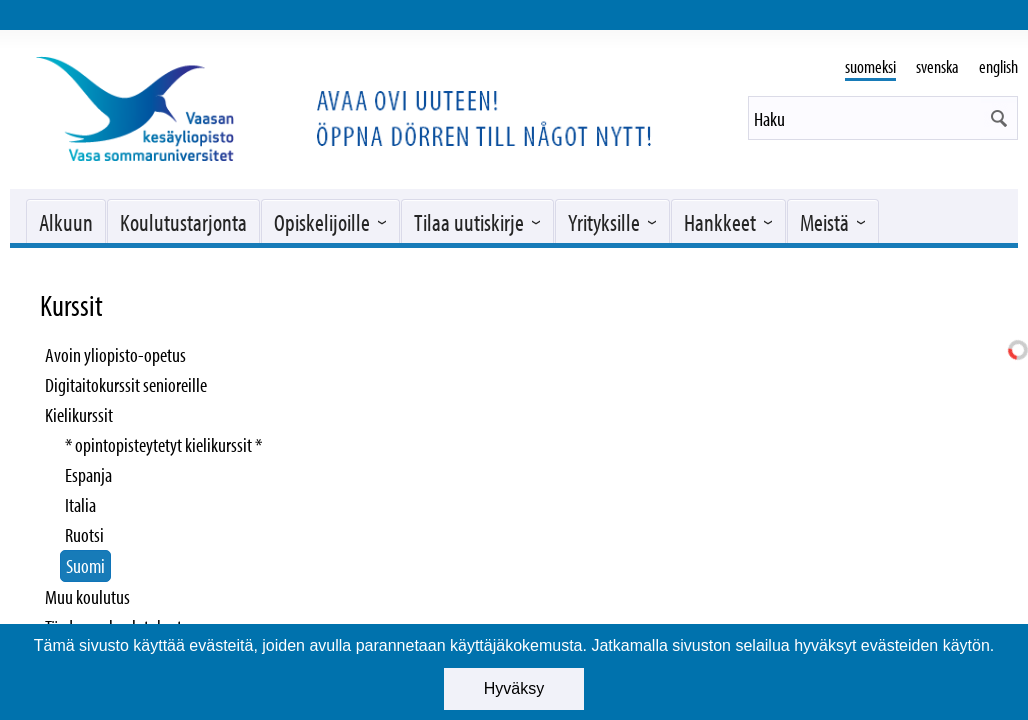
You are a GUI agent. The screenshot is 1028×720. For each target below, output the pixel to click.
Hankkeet (720, 222)
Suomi (85, 565)
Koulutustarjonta (183, 222)
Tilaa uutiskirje (469, 222)
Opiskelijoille (322, 222)
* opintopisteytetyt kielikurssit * (163, 444)
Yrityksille (604, 222)
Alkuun (66, 222)
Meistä (824, 222)
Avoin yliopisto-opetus (115, 354)
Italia (80, 504)
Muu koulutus (87, 596)
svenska (937, 66)
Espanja (88, 474)
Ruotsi (84, 534)
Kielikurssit (79, 414)
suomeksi (870, 66)
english (998, 66)
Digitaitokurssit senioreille (126, 384)
